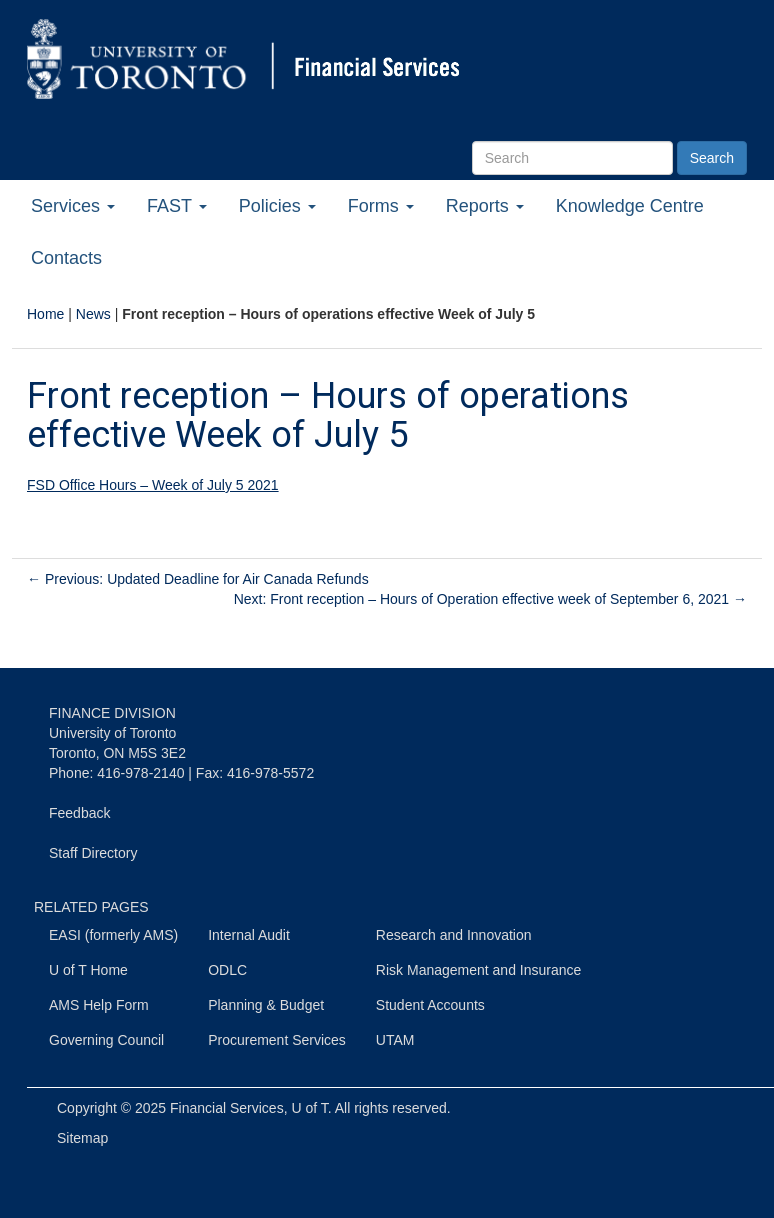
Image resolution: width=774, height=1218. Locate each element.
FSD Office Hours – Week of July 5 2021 (153, 485)
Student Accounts (430, 1005)
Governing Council (106, 1040)
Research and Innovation (454, 935)
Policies (277, 206)
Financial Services (227, 1108)
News (93, 314)
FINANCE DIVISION (112, 713)
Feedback (79, 813)
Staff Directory (93, 853)
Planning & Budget (266, 1005)
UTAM (395, 1040)
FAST (177, 206)
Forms (381, 206)
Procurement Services (277, 1040)
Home (45, 314)
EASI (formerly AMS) (113, 935)
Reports (485, 206)
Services (73, 206)
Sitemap (82, 1138)
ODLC (227, 970)
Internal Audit (249, 935)
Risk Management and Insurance (478, 970)
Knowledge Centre (630, 206)
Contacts (66, 258)
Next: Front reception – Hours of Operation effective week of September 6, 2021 (490, 599)
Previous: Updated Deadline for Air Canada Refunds (198, 579)
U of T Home (88, 970)
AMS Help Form (99, 1005)
